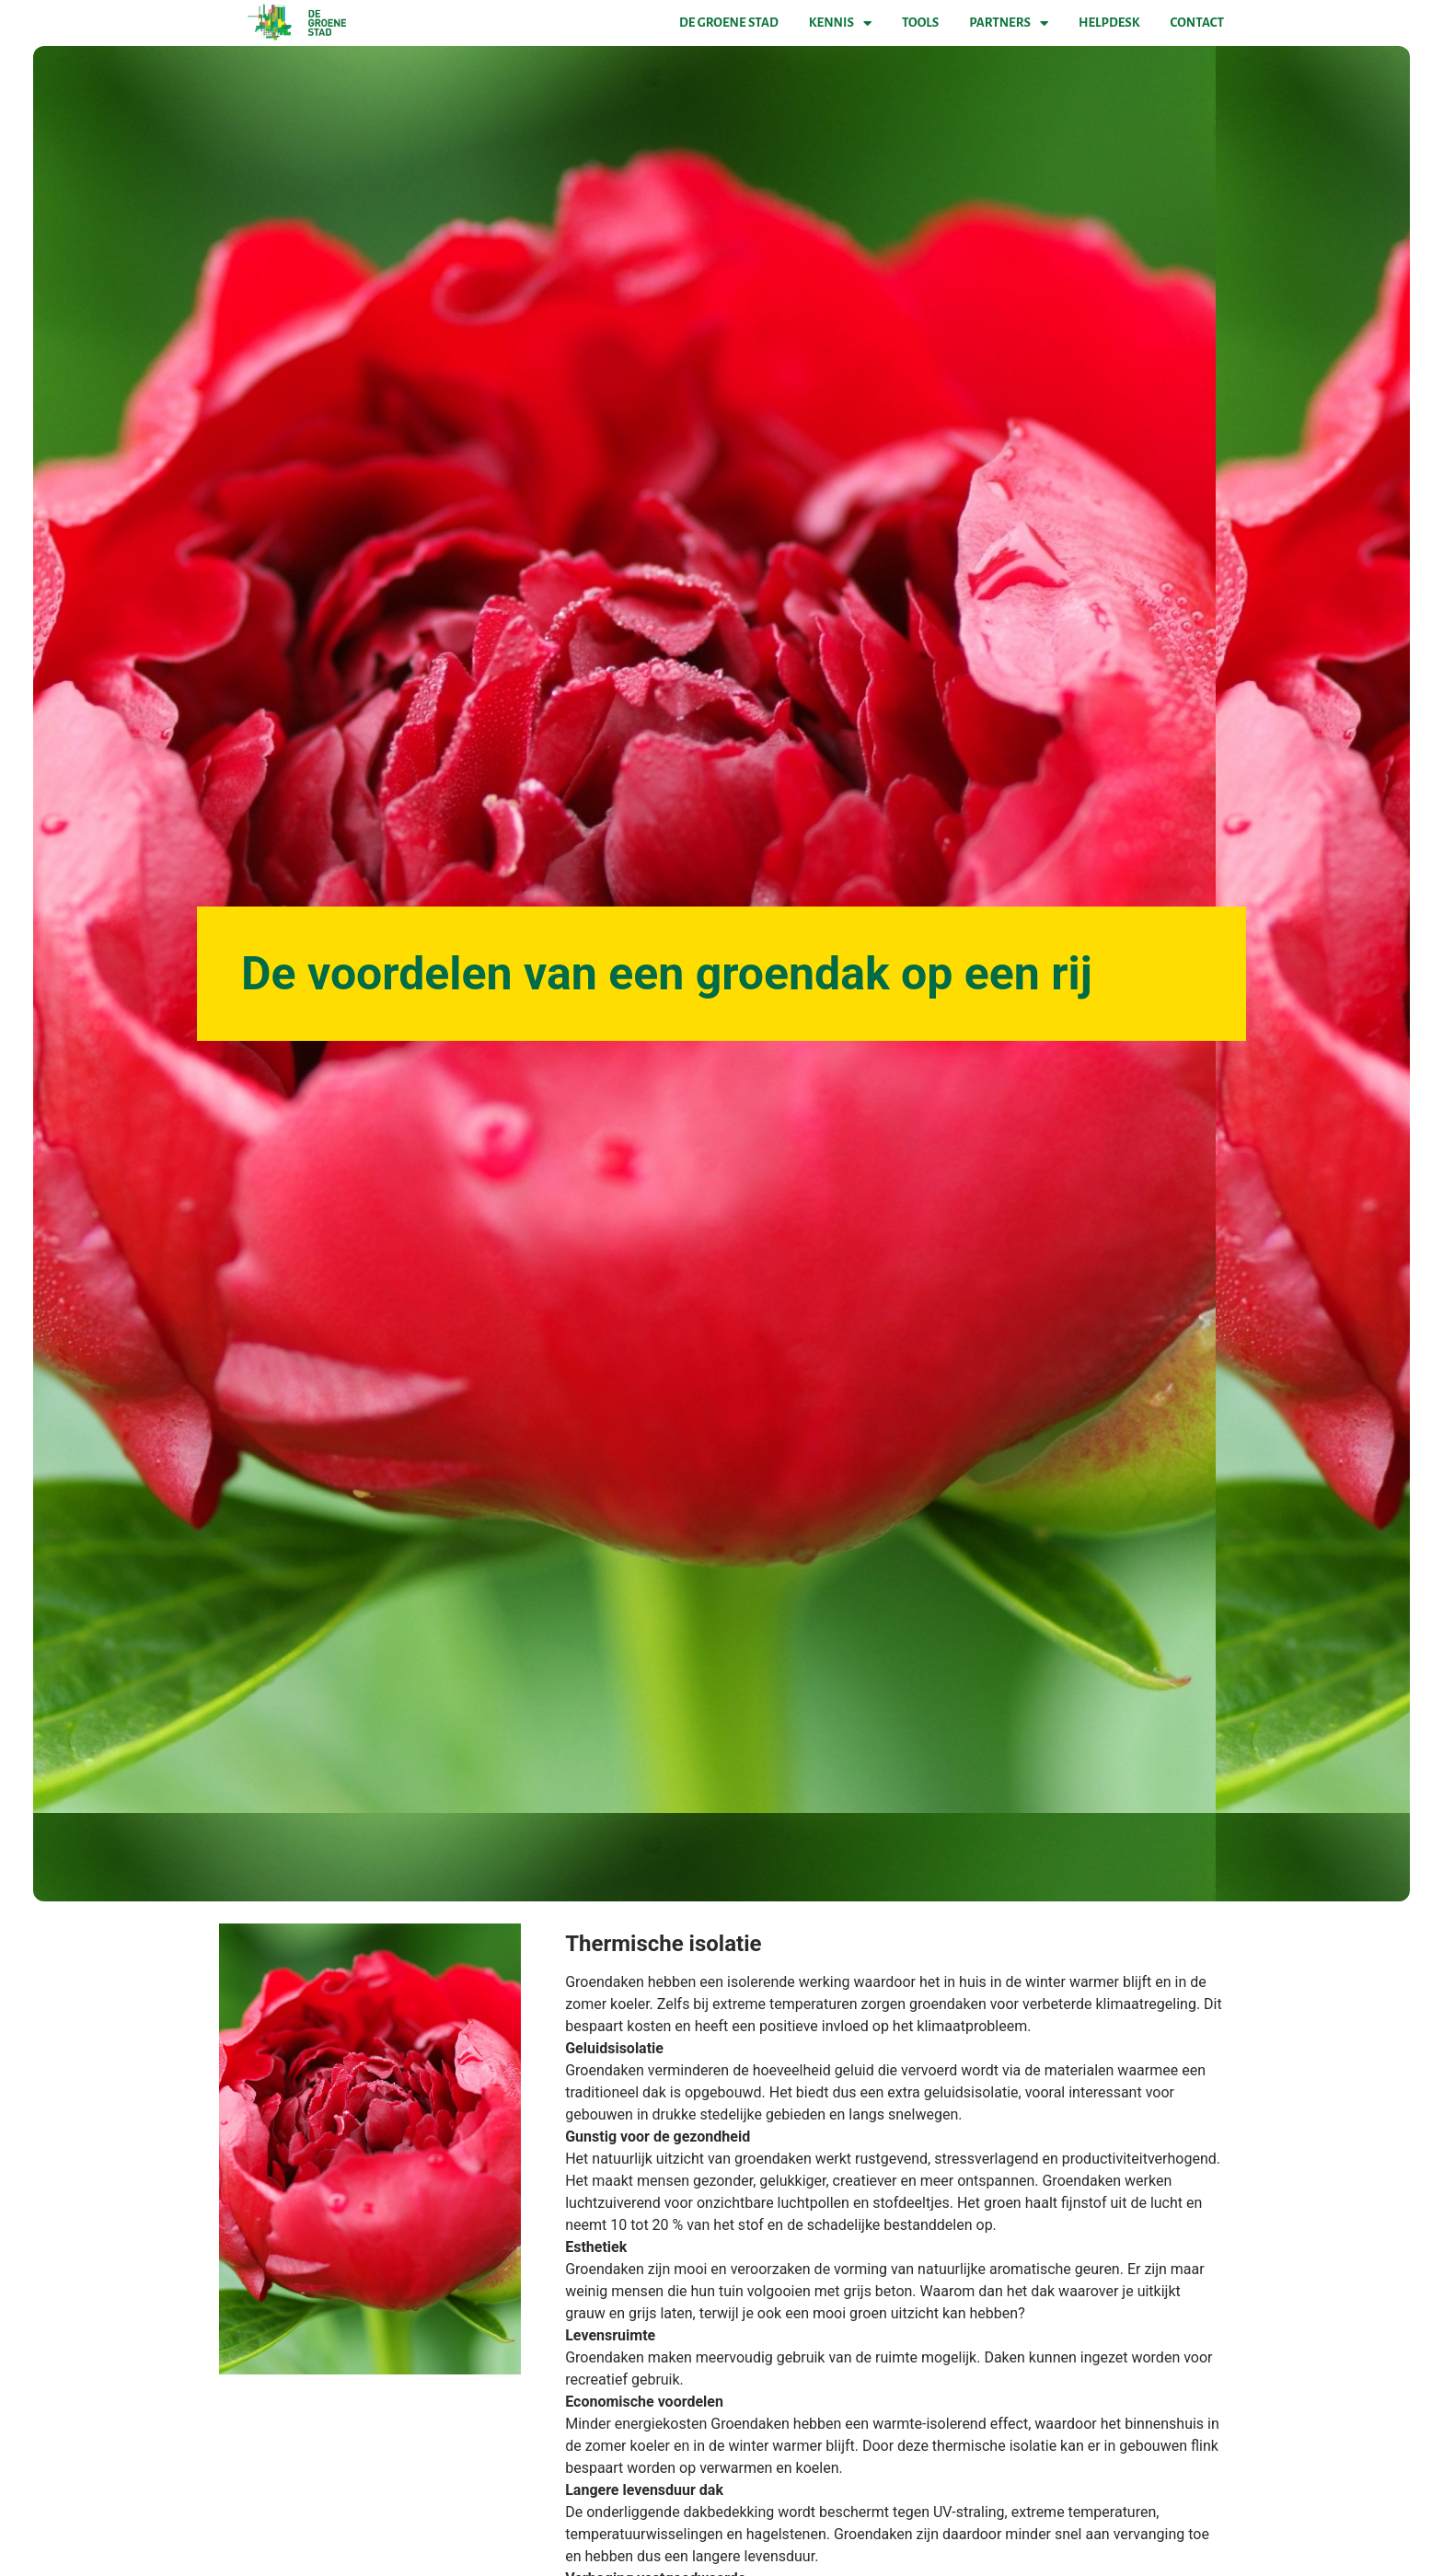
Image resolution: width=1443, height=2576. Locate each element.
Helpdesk (1109, 22)
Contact (1197, 22)
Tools (920, 22)
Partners (1008, 23)
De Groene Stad (729, 22)
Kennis (840, 23)
